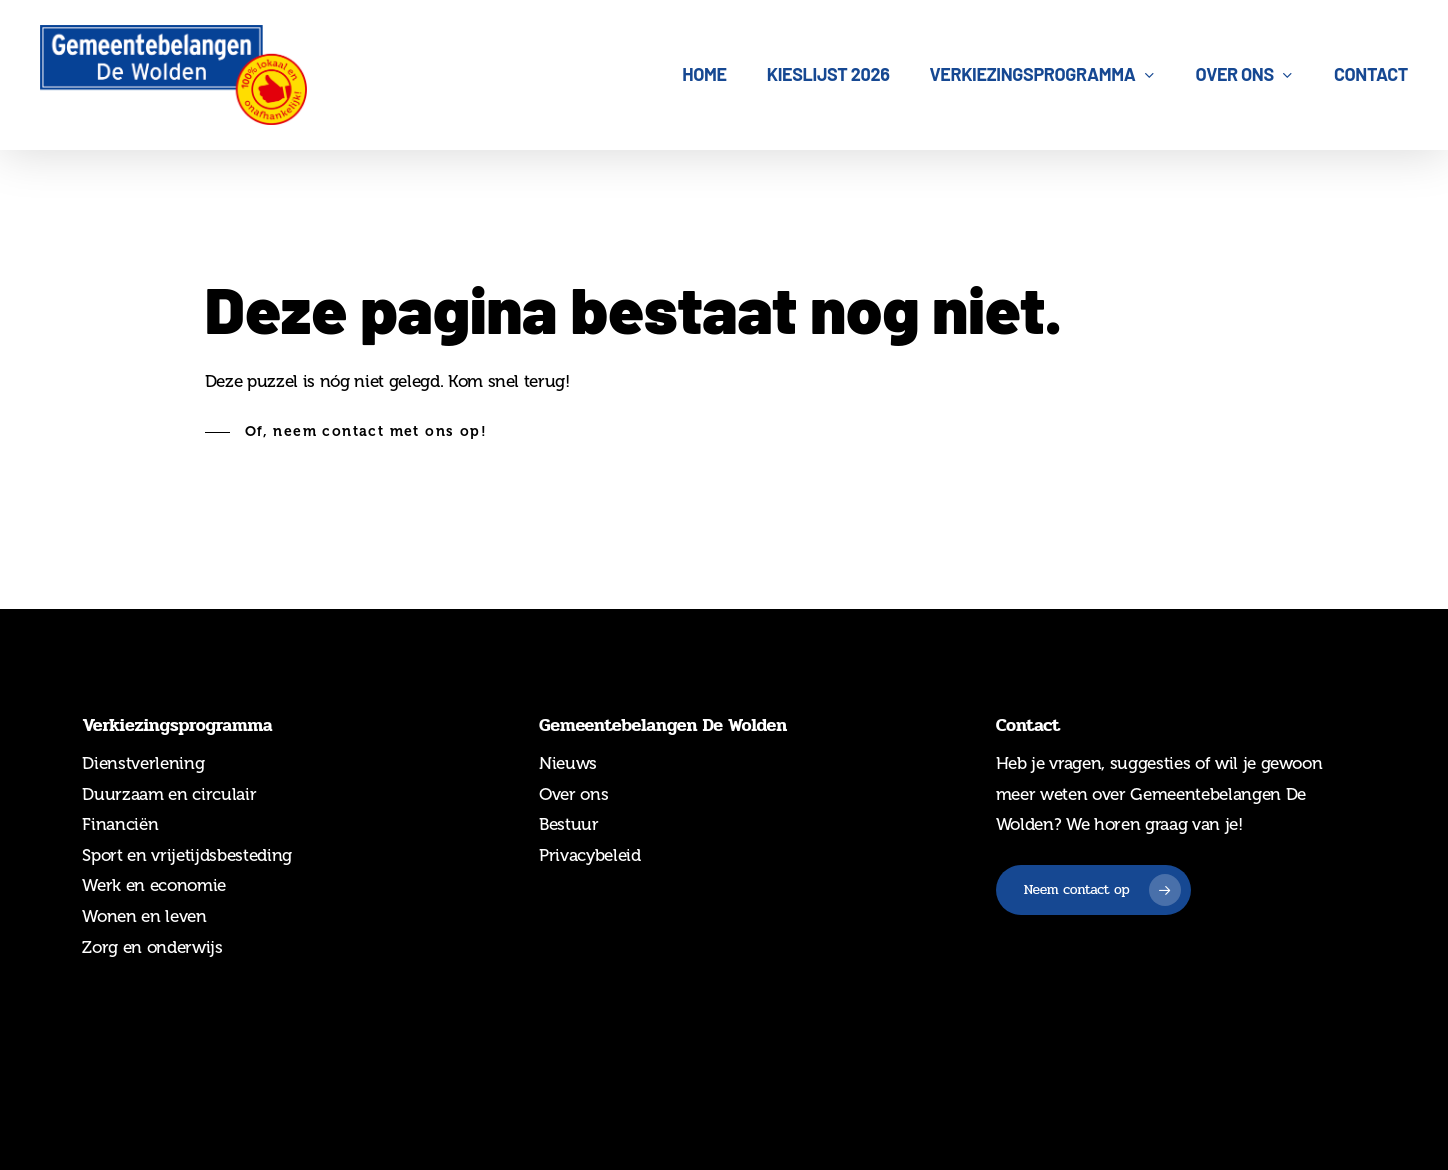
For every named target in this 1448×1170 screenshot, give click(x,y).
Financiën (120, 824)
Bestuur (569, 824)
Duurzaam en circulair (169, 794)
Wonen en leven (144, 916)
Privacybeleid (590, 855)
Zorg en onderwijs (152, 947)
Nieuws (568, 763)
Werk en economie (154, 885)
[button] (346, 432)
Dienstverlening (143, 763)
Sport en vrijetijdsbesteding (186, 855)
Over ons (573, 794)
